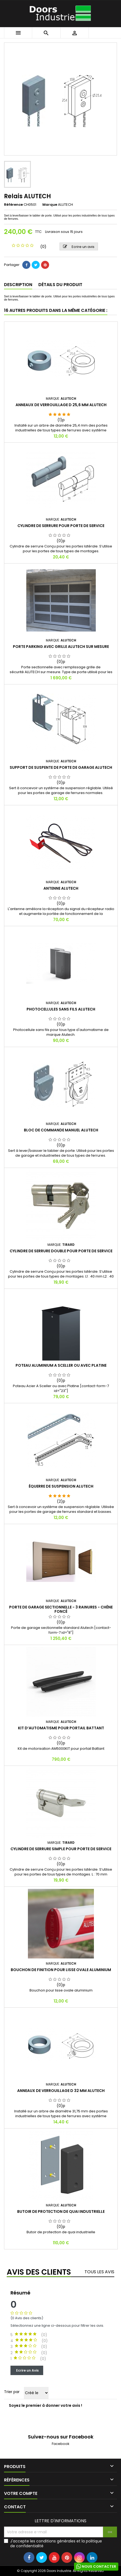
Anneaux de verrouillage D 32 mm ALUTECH (61, 2090)
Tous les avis (99, 2272)
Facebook (60, 2443)
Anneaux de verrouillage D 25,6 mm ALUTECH (61, 404)
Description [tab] (18, 285)
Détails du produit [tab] (60, 285)
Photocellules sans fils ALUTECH (61, 1009)
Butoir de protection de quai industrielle (61, 2211)
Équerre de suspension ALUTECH (61, 1486)
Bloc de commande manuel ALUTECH (61, 1130)
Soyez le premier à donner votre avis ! (45, 2405)
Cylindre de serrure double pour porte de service (61, 1251)
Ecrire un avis (78, 246)
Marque (49, 204)
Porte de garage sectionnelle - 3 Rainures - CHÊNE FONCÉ (61, 1609)
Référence (13, 204)
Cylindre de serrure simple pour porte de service (60, 1849)
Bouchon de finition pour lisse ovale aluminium (61, 1969)
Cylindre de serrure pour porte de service (60, 525)
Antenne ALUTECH (60, 888)
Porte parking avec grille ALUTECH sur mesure (61, 646)
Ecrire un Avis (27, 2370)
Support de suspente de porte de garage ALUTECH (61, 767)
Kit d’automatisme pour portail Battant (61, 1728)
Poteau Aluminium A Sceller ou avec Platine (61, 1365)
